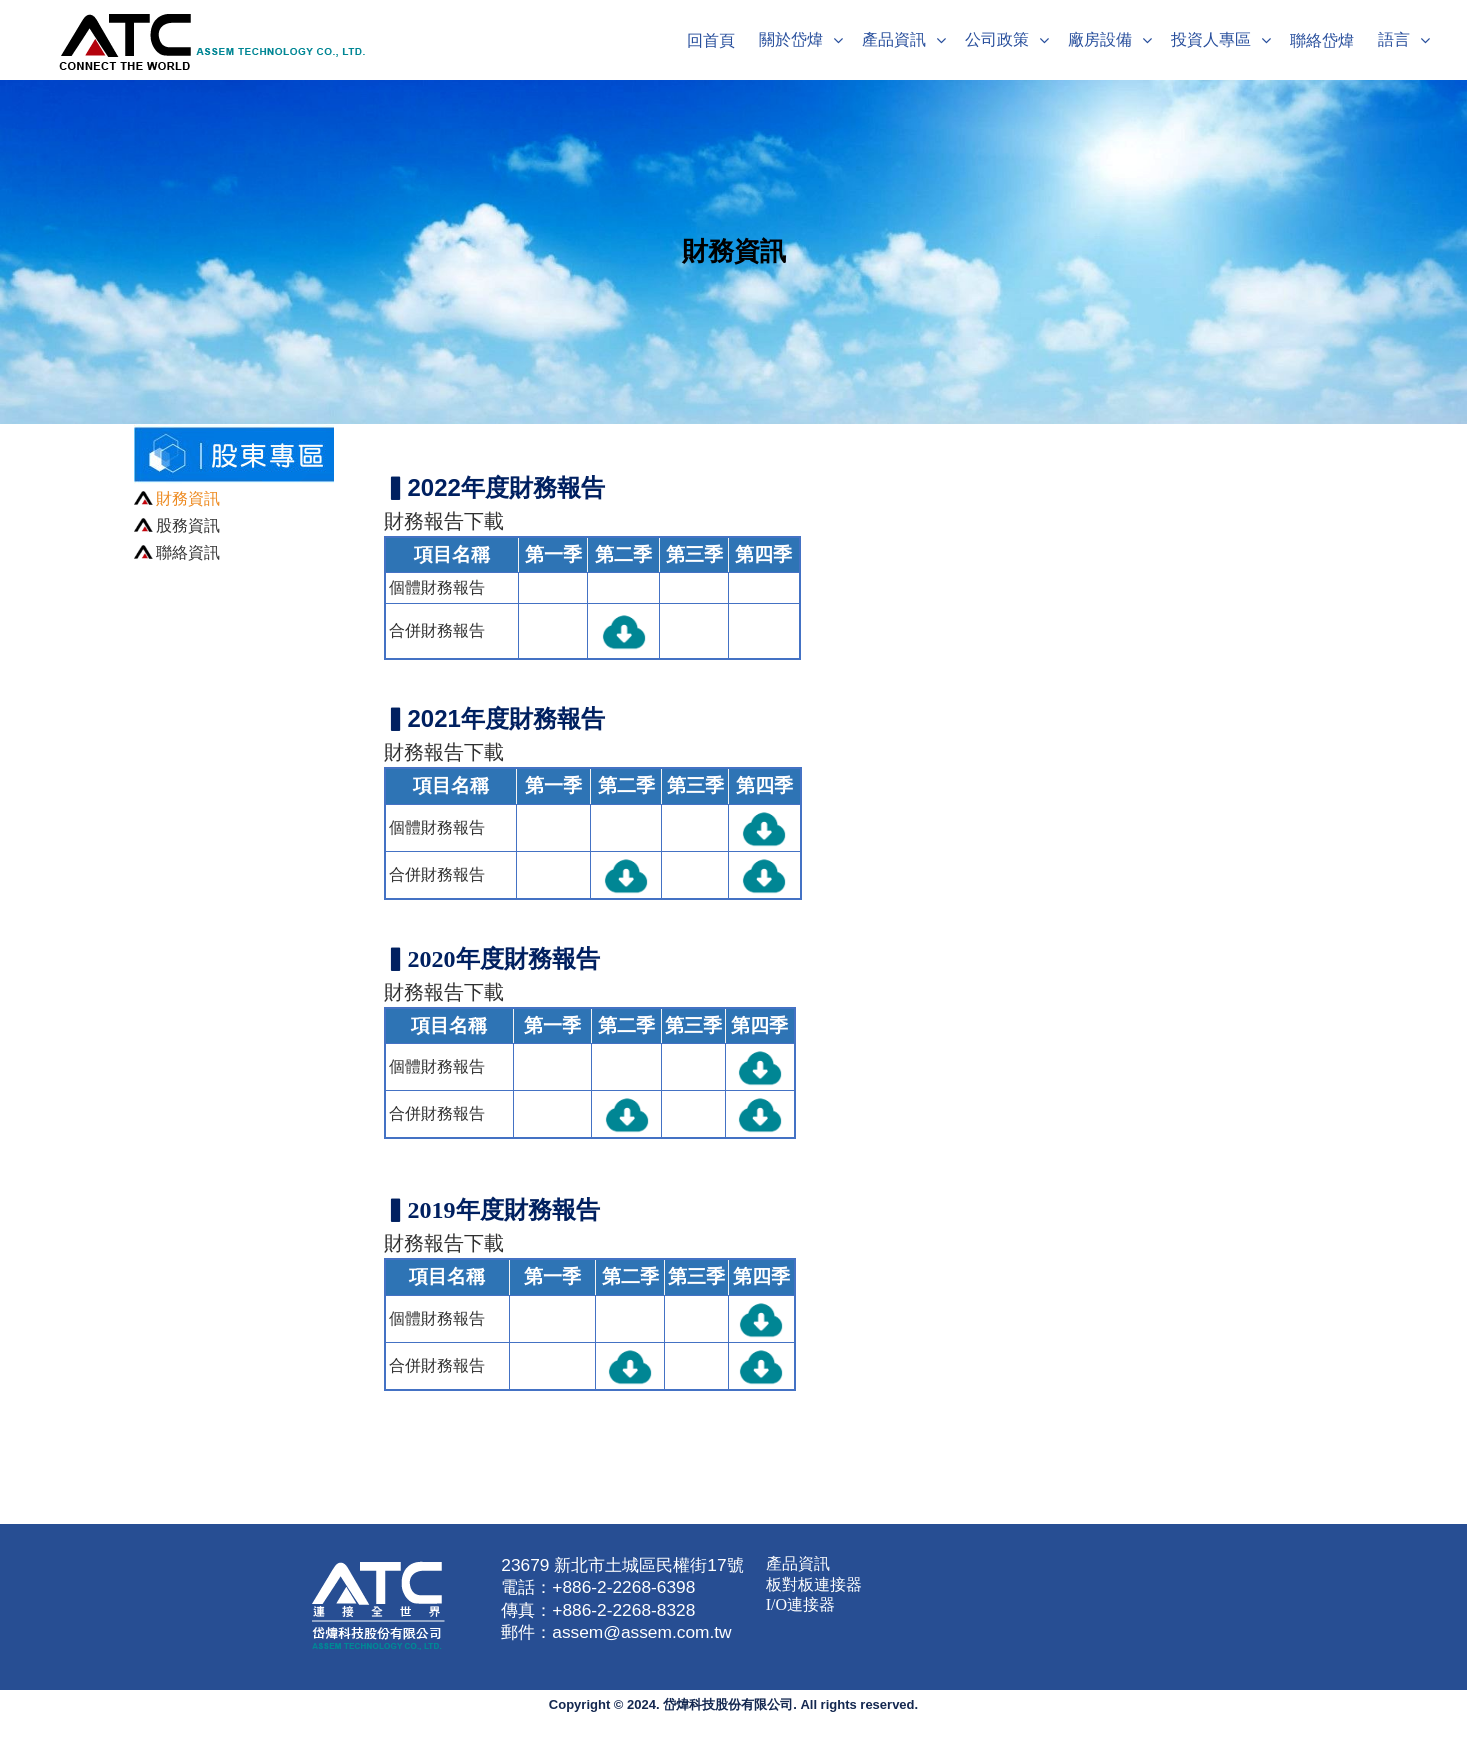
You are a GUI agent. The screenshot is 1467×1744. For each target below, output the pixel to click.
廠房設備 (1100, 39)
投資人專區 (1211, 39)
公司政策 (997, 39)
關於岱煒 (791, 39)
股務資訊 (188, 525)
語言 (1394, 39)
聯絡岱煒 (1322, 40)
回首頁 (711, 40)
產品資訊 (894, 39)
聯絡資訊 (188, 552)
